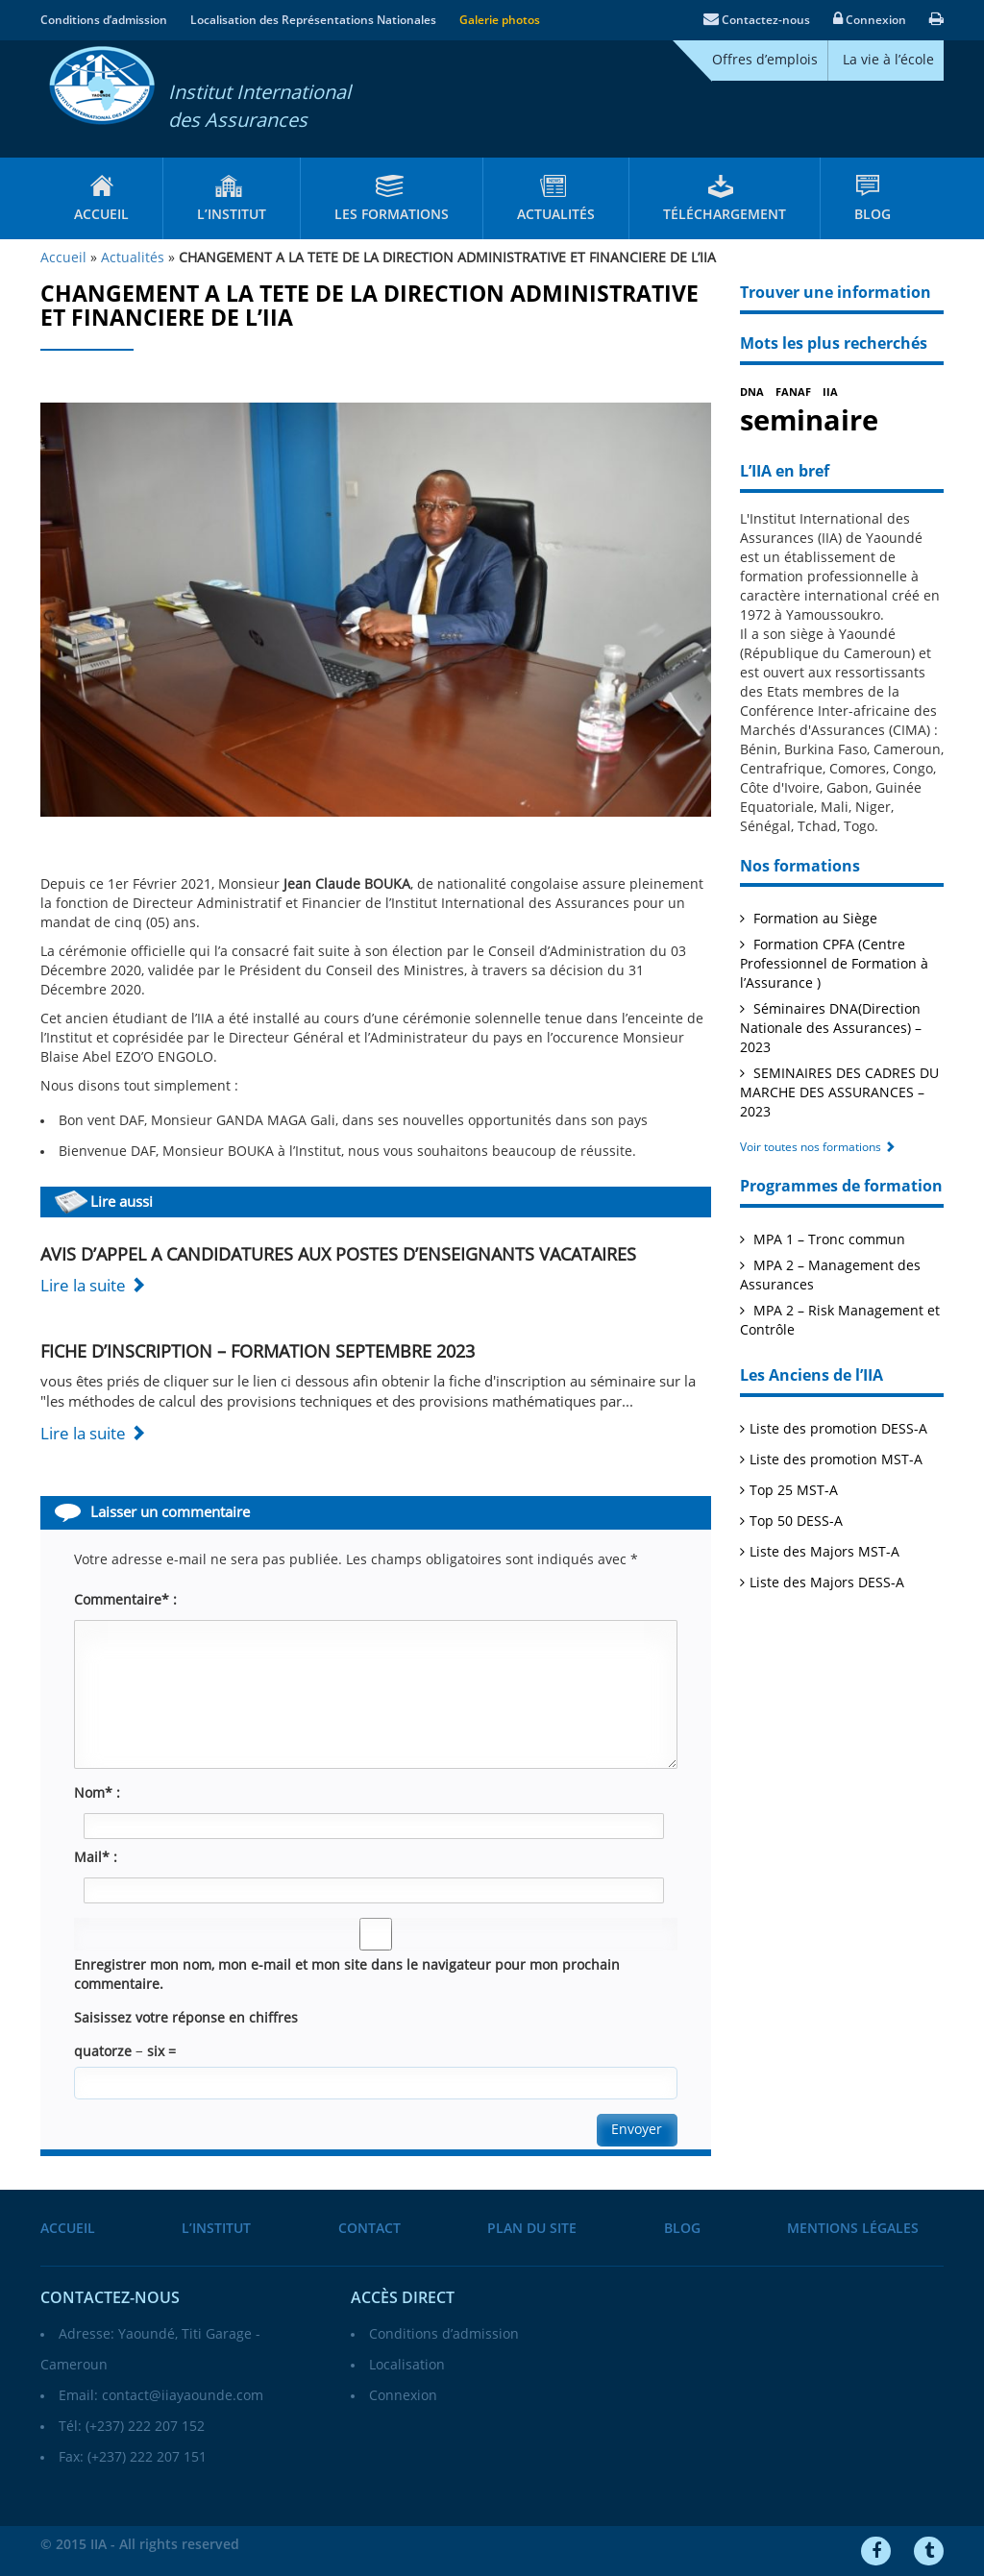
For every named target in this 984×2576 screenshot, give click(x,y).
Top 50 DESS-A (796, 1521)
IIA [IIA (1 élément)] (830, 392)
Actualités (556, 215)
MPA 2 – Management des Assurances (830, 1275)
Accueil (101, 215)
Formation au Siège (813, 919)
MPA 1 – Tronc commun (827, 1240)
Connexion (869, 20)
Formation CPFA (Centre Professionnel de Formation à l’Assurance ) (834, 964)
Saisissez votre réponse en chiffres (186, 2018)
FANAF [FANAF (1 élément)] (793, 392)
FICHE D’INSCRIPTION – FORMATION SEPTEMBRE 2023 (257, 1351)
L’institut (231, 215)
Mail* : (95, 1858)
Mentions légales (853, 2228)
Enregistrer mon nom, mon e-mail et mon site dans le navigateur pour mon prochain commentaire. (347, 1975)
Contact (369, 2228)
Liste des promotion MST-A (836, 1460)
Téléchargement (724, 215)
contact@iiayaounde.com (182, 2396)
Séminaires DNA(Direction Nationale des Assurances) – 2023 (831, 1028)
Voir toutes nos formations (818, 1147)
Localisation (407, 2365)
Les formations (391, 215)
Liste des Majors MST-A (824, 1552)
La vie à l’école (888, 60)
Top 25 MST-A (794, 1491)
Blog (872, 215)
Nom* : (97, 1793)
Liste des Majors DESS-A (827, 1583)
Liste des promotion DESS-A (838, 1429)
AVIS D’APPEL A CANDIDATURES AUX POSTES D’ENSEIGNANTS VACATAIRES (338, 1254)
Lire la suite (93, 1286)
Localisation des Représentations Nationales (313, 20)
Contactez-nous (756, 20)
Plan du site (532, 2228)
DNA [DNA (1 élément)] (752, 392)
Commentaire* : (125, 1600)
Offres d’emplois (765, 60)
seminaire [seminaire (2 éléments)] (809, 421)
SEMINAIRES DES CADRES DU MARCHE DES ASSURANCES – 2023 (839, 1093)
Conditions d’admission (103, 20)
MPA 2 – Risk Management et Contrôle (840, 1320)
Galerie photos (499, 20)
